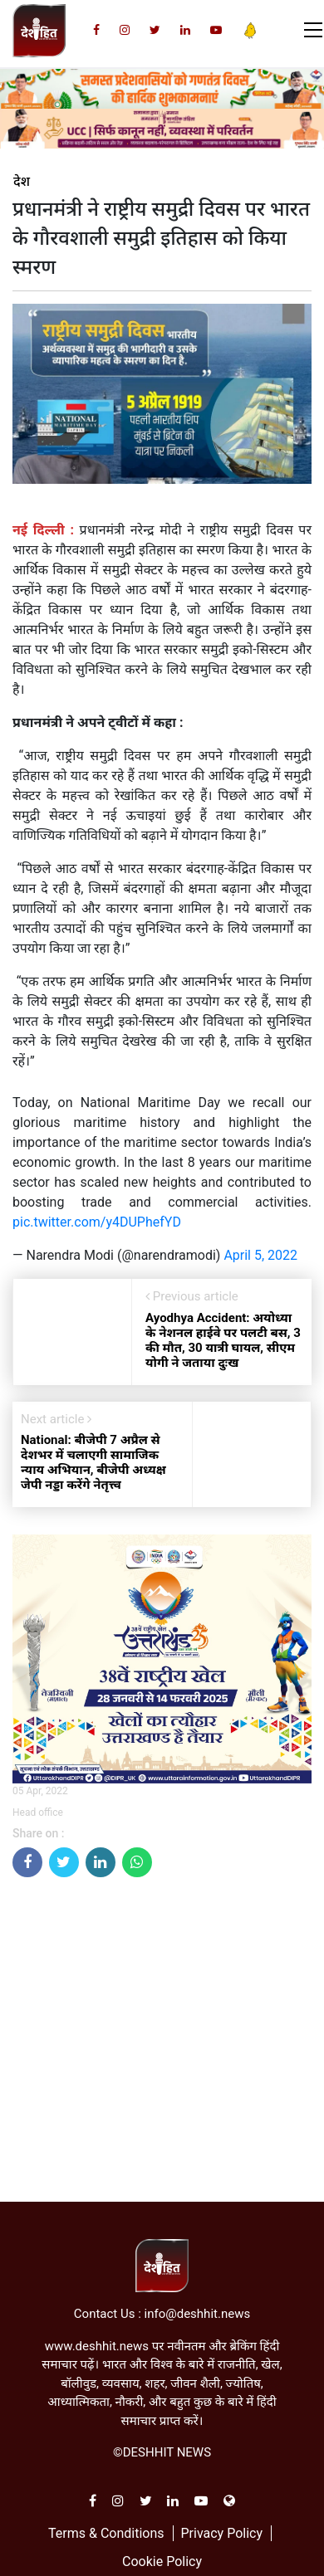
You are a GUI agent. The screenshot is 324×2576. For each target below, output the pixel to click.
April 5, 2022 (260, 1255)
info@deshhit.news (198, 2313)
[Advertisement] (156, 2046)
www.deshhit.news (97, 2346)
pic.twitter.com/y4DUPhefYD (96, 1222)
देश (21, 181)
